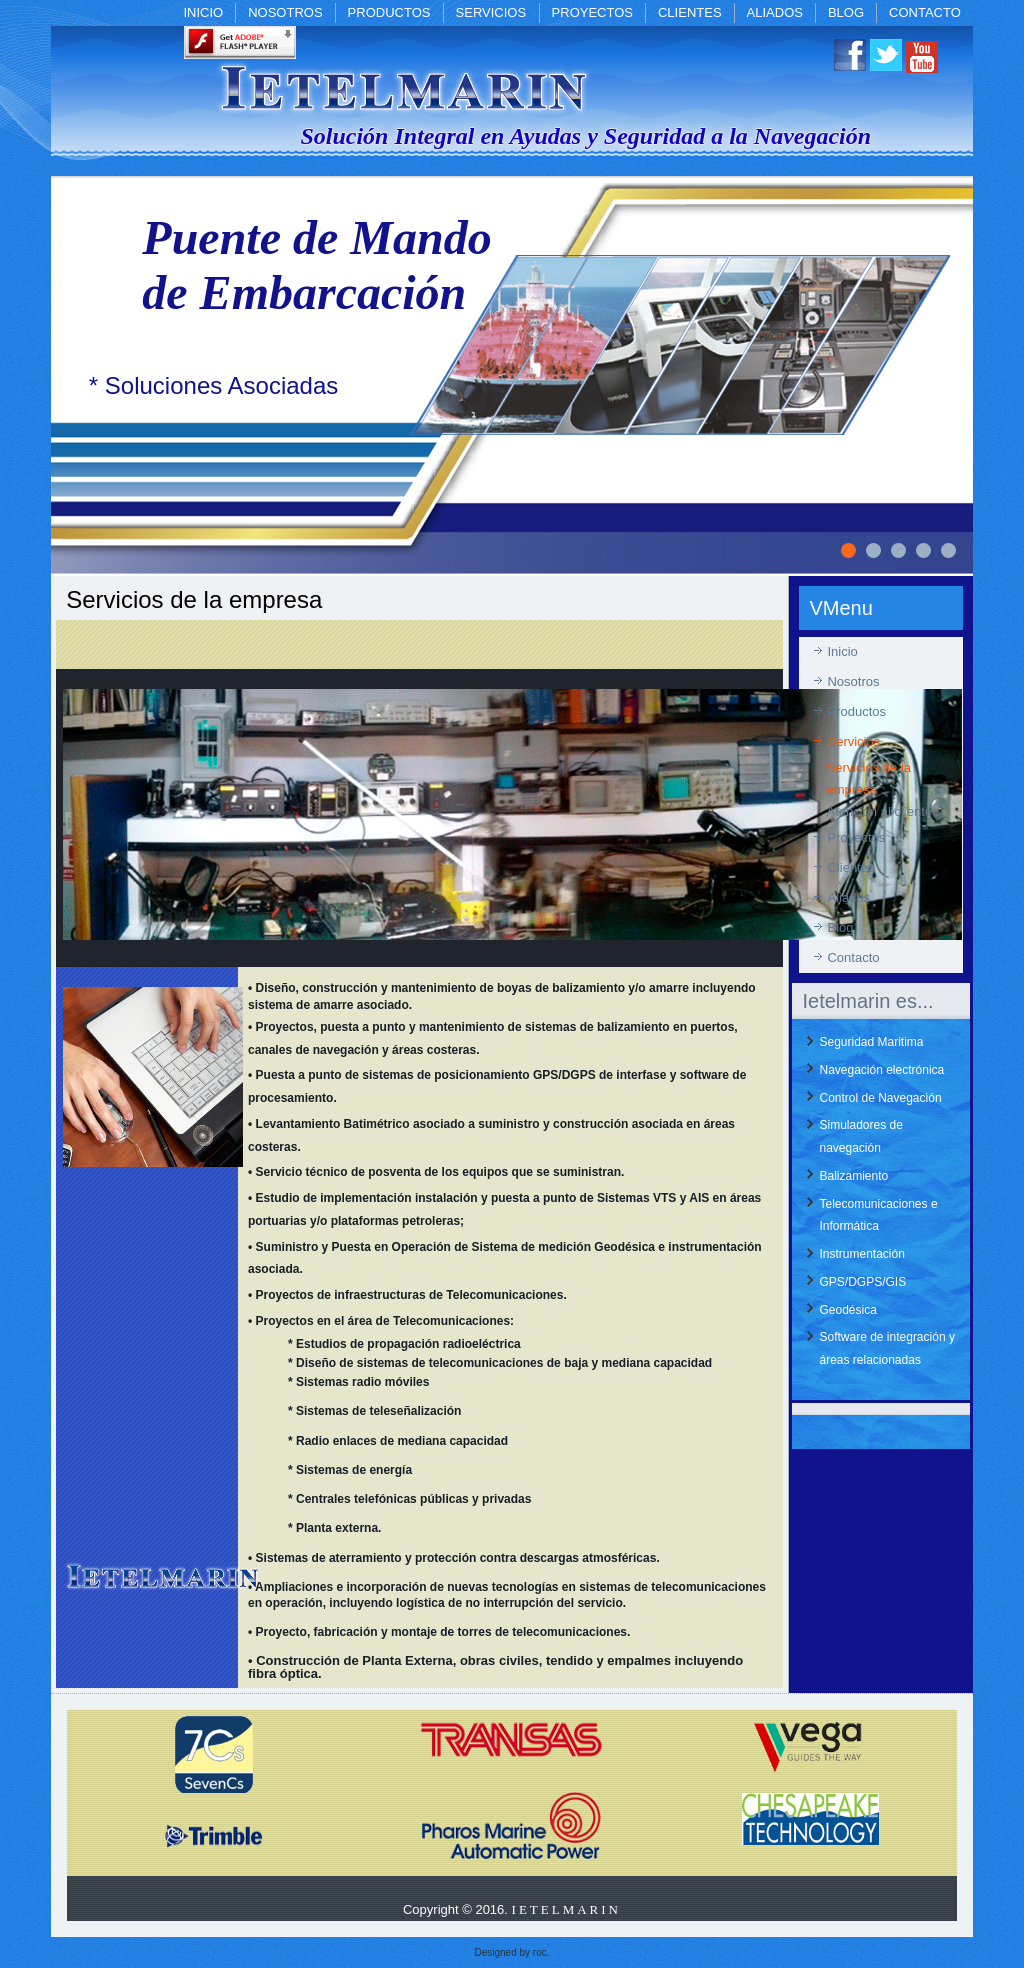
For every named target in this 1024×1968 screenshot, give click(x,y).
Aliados (775, 12)
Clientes (690, 12)
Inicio (203, 12)
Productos (389, 12)
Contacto (925, 12)
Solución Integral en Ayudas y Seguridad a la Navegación (585, 136)
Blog (846, 12)
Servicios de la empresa (868, 778)
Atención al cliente (879, 811)
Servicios (491, 12)
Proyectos (592, 12)
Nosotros (285, 12)
